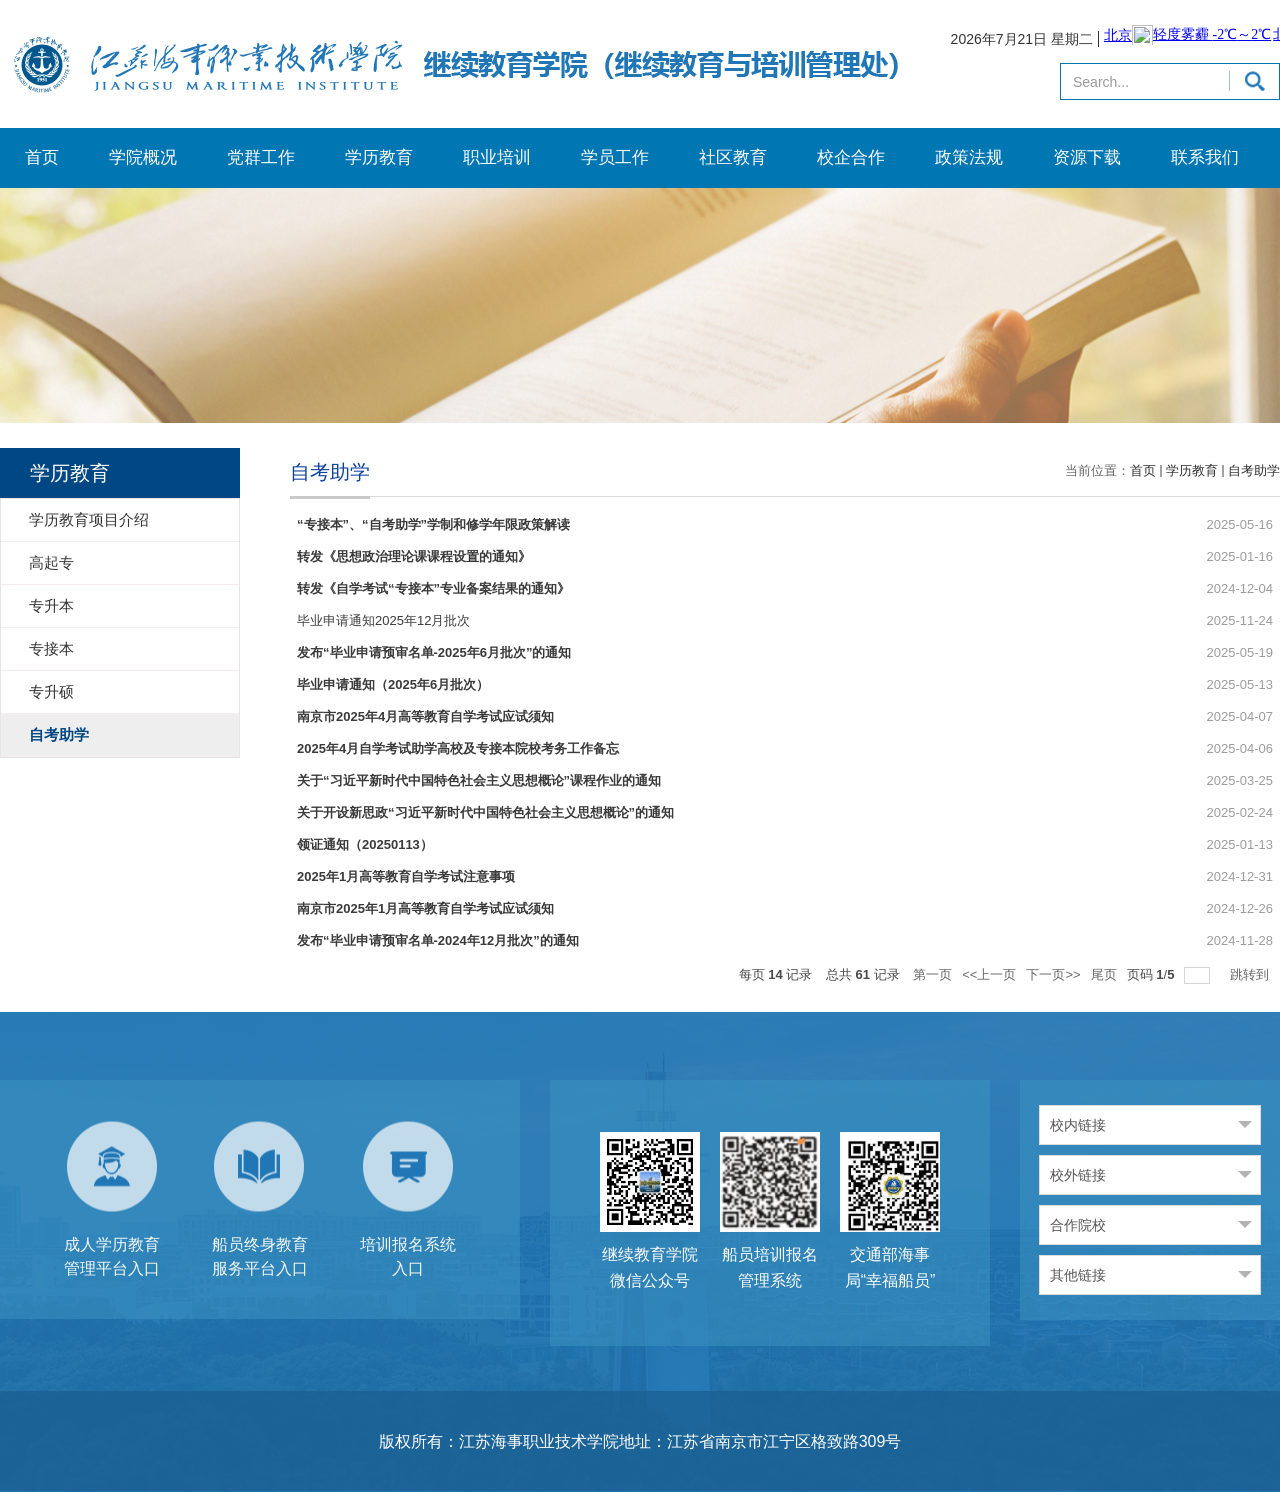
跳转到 (1251, 974)
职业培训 (497, 157)
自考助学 (1254, 470)
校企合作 (851, 157)
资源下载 (1087, 157)
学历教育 (379, 157)
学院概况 (143, 157)
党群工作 (261, 157)
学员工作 (615, 157)
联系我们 (1205, 157)
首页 (42, 157)
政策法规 (969, 157)
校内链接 (1078, 1125)
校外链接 (1078, 1175)
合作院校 (1078, 1225)
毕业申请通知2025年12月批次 (383, 620)
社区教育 (733, 157)
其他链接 (1078, 1275)
